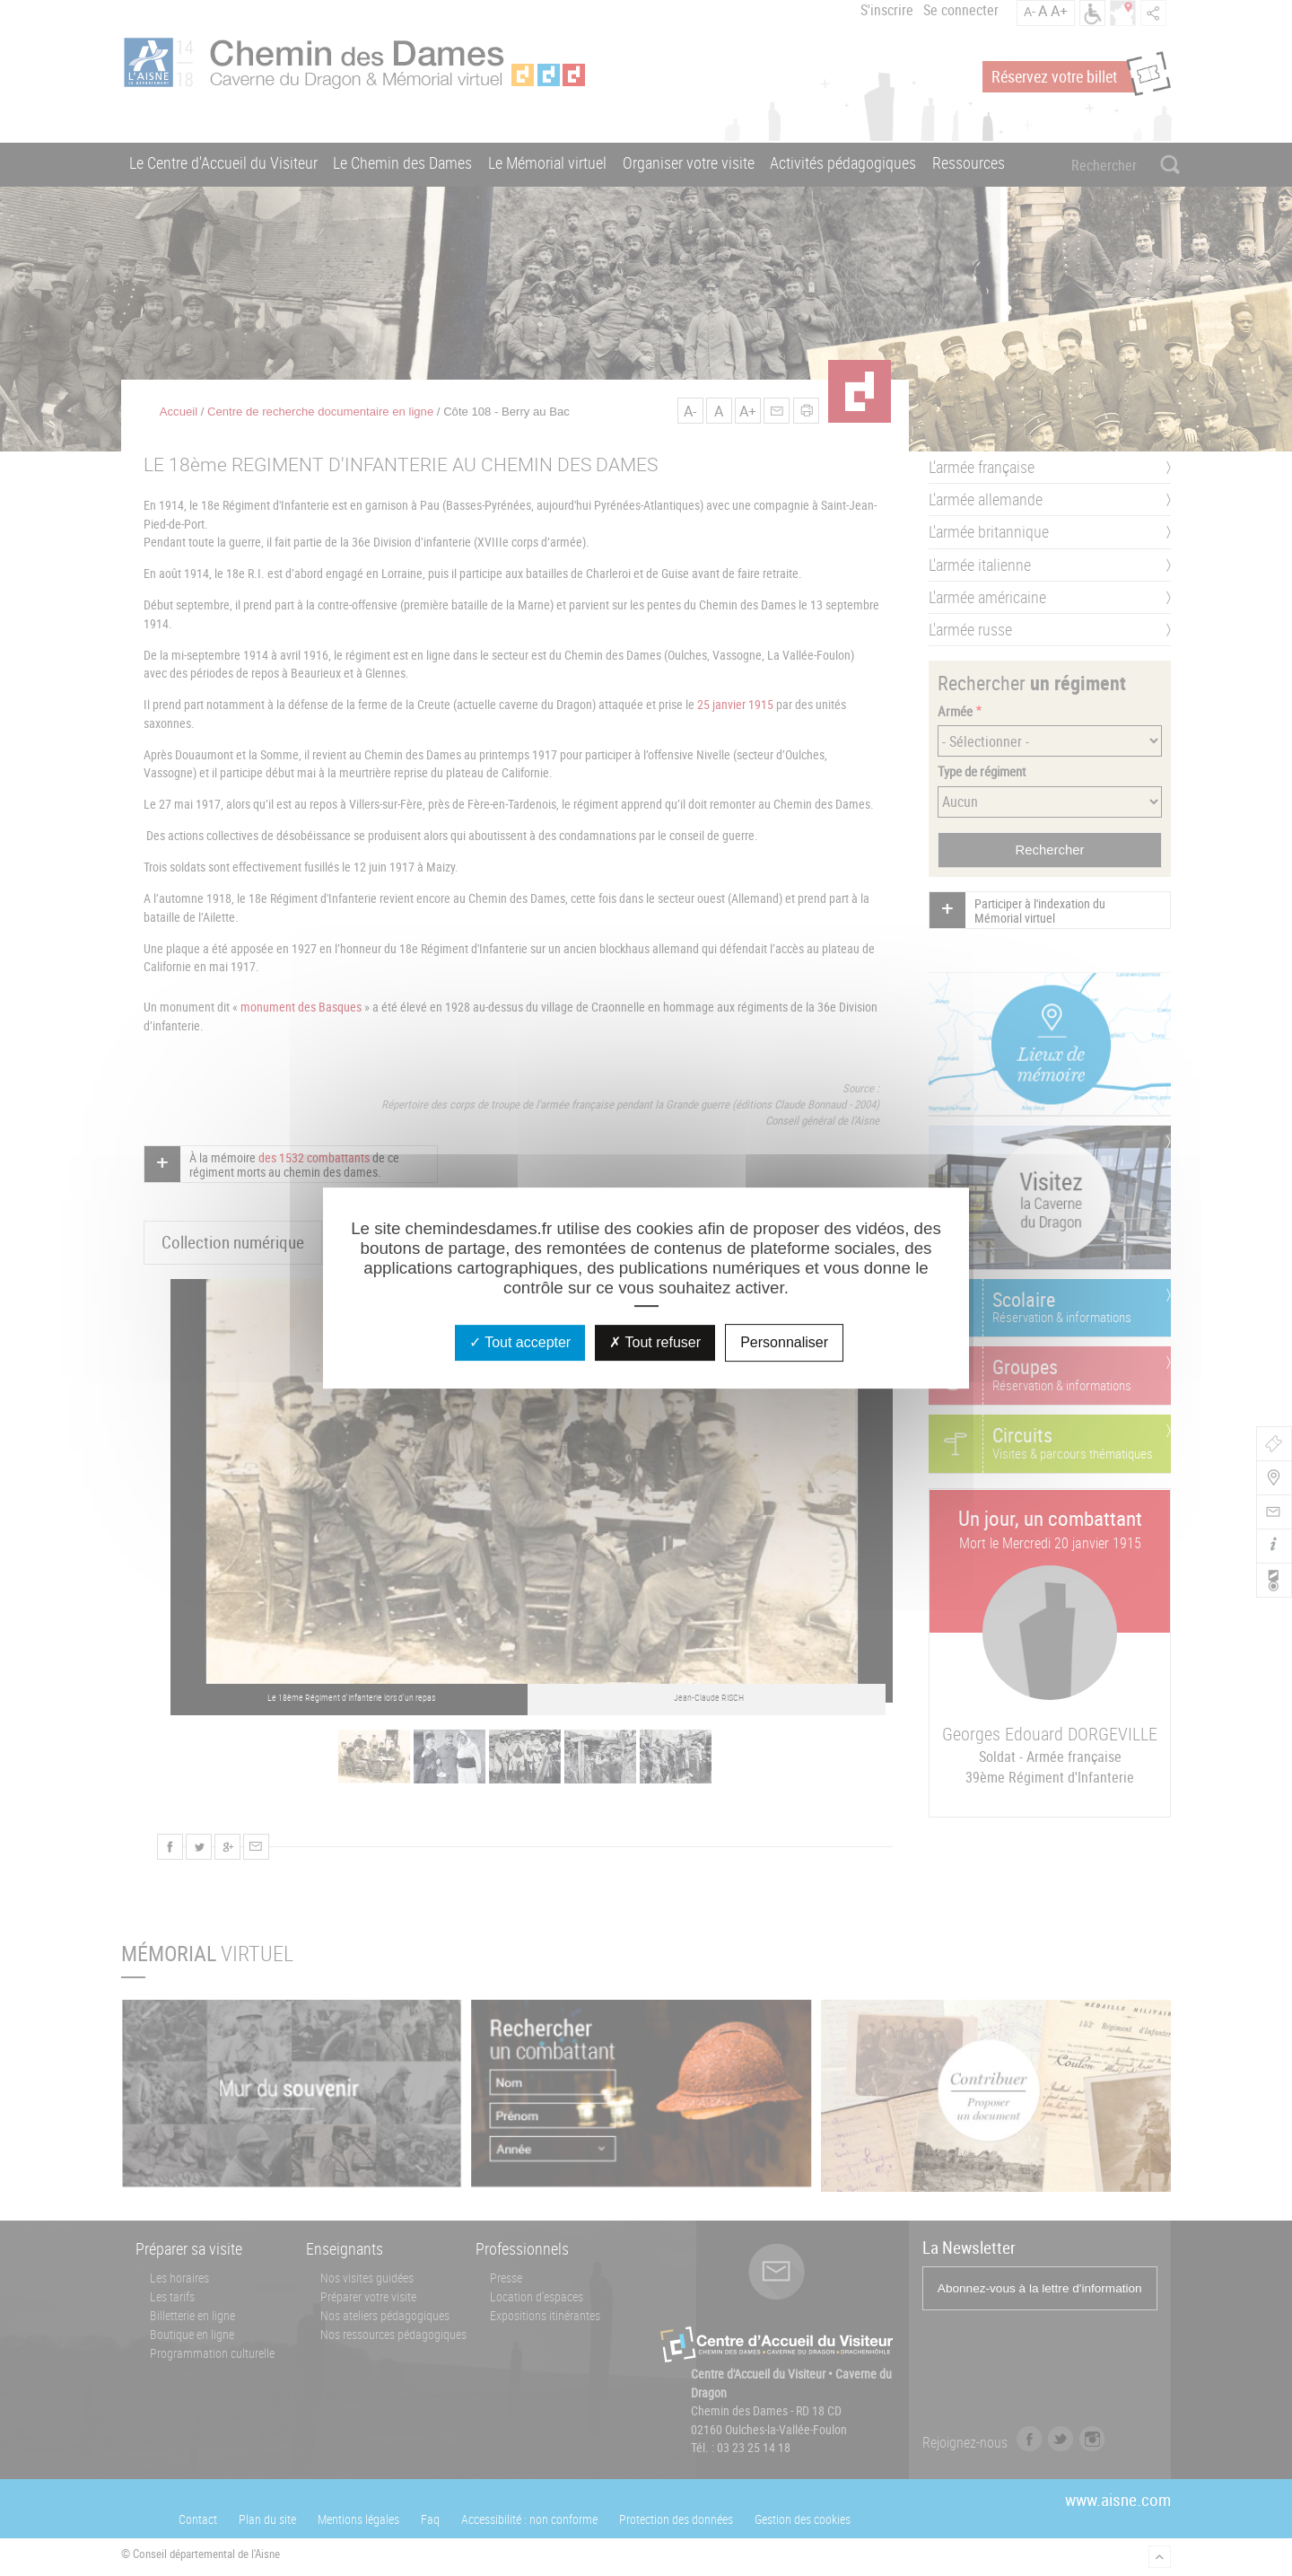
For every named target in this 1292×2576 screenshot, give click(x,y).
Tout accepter (520, 1342)
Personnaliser (784, 1342)
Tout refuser (655, 1342)
